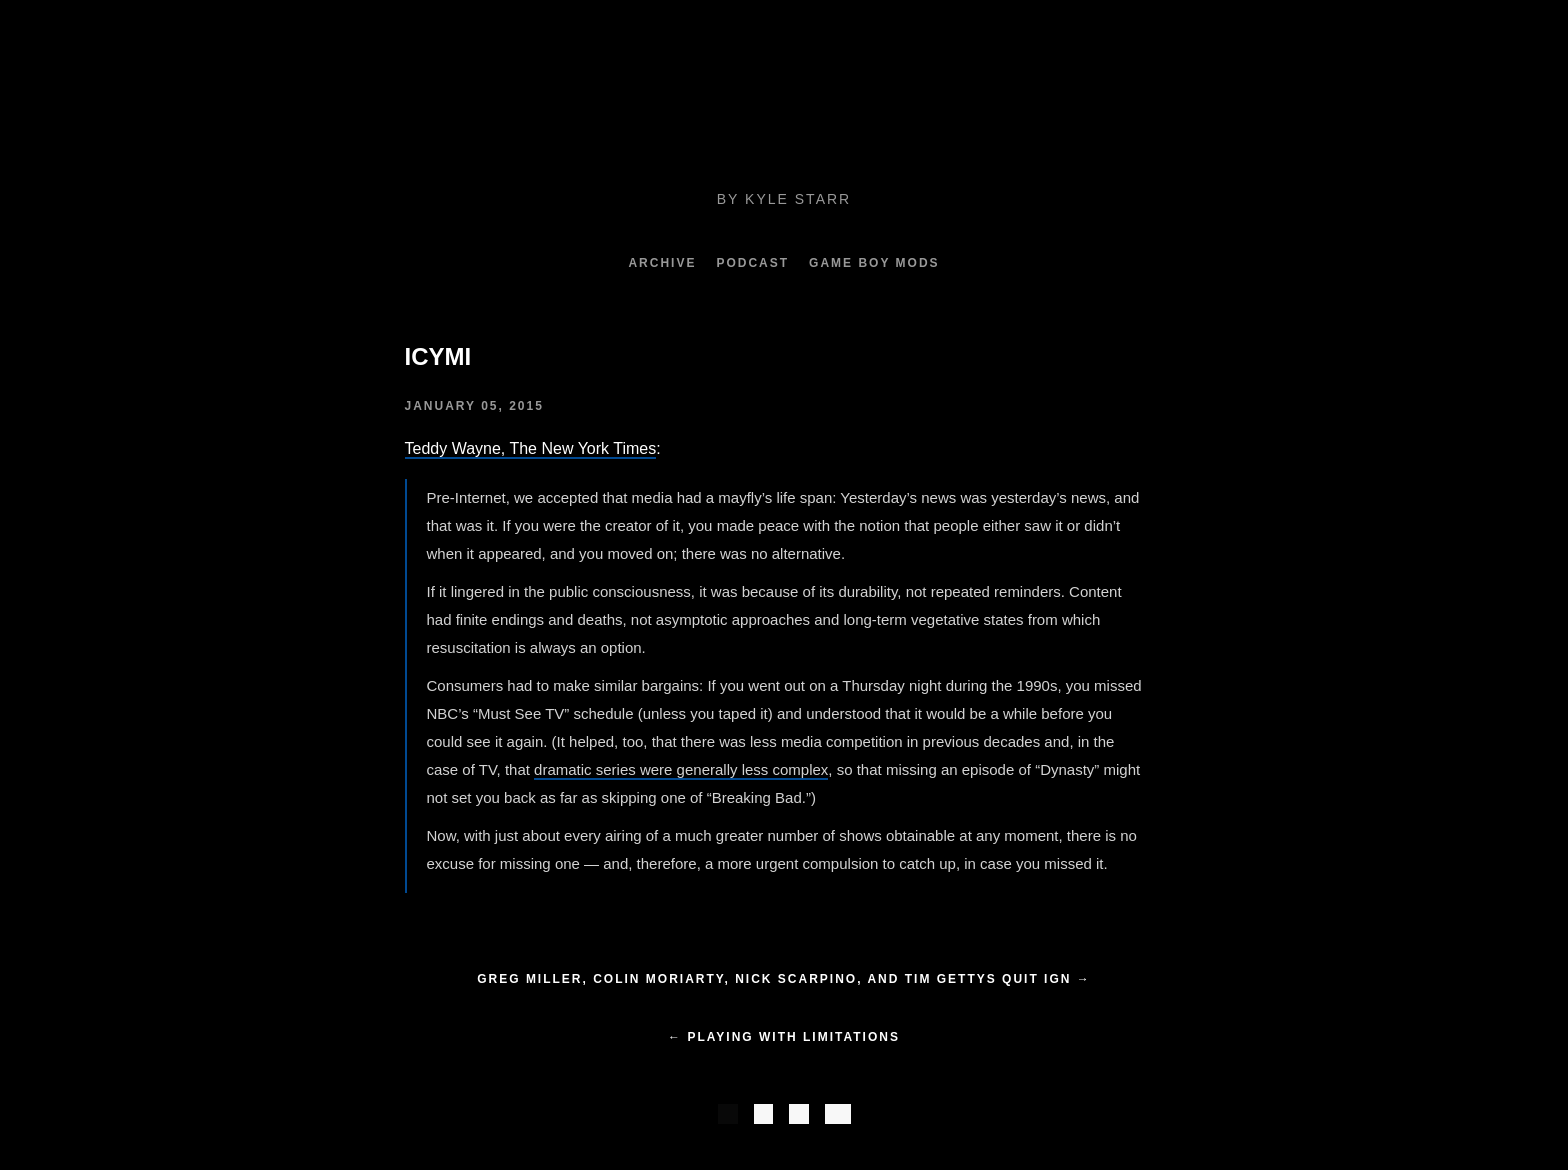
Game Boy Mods (874, 263)
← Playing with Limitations (784, 1037)
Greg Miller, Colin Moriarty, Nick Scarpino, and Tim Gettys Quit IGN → (784, 979)
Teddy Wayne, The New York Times (531, 448)
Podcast (752, 263)
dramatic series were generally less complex (681, 769)
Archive (662, 263)
